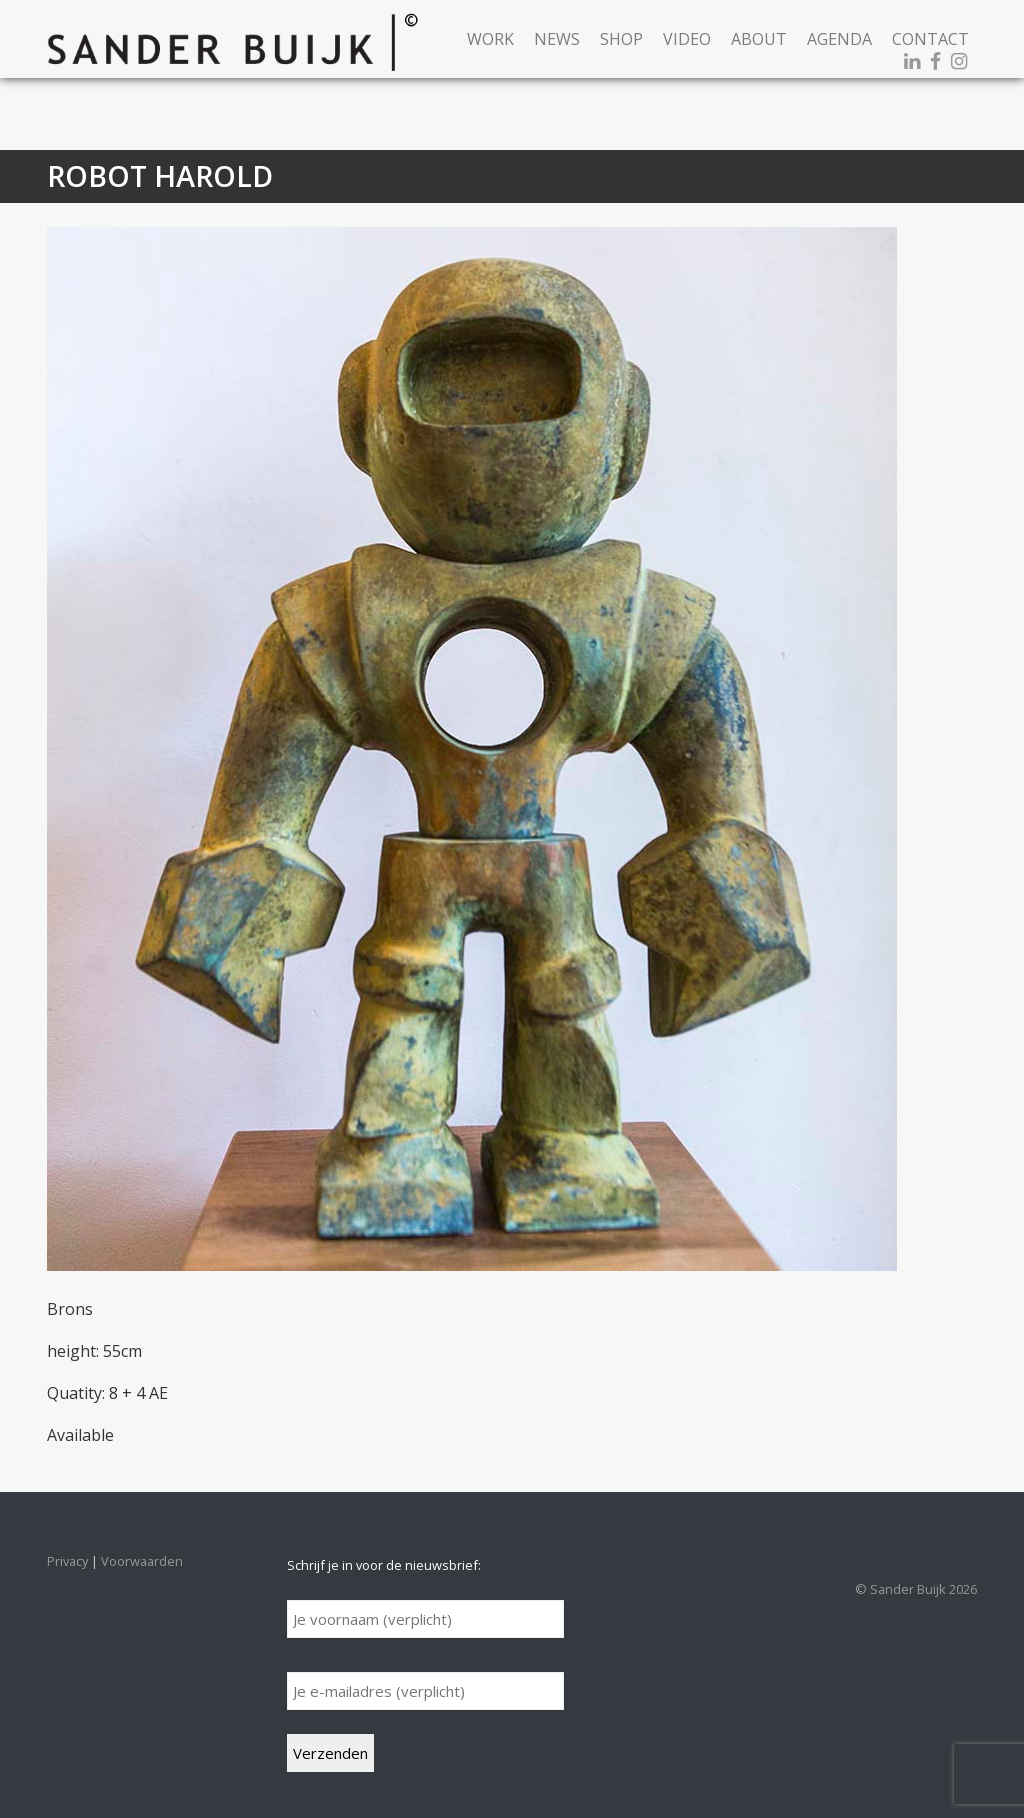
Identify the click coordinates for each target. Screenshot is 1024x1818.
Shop (621, 39)
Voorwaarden (142, 1561)
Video (687, 39)
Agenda (839, 39)
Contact (930, 39)
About (759, 39)
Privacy (67, 1561)
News (557, 39)
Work (490, 39)
